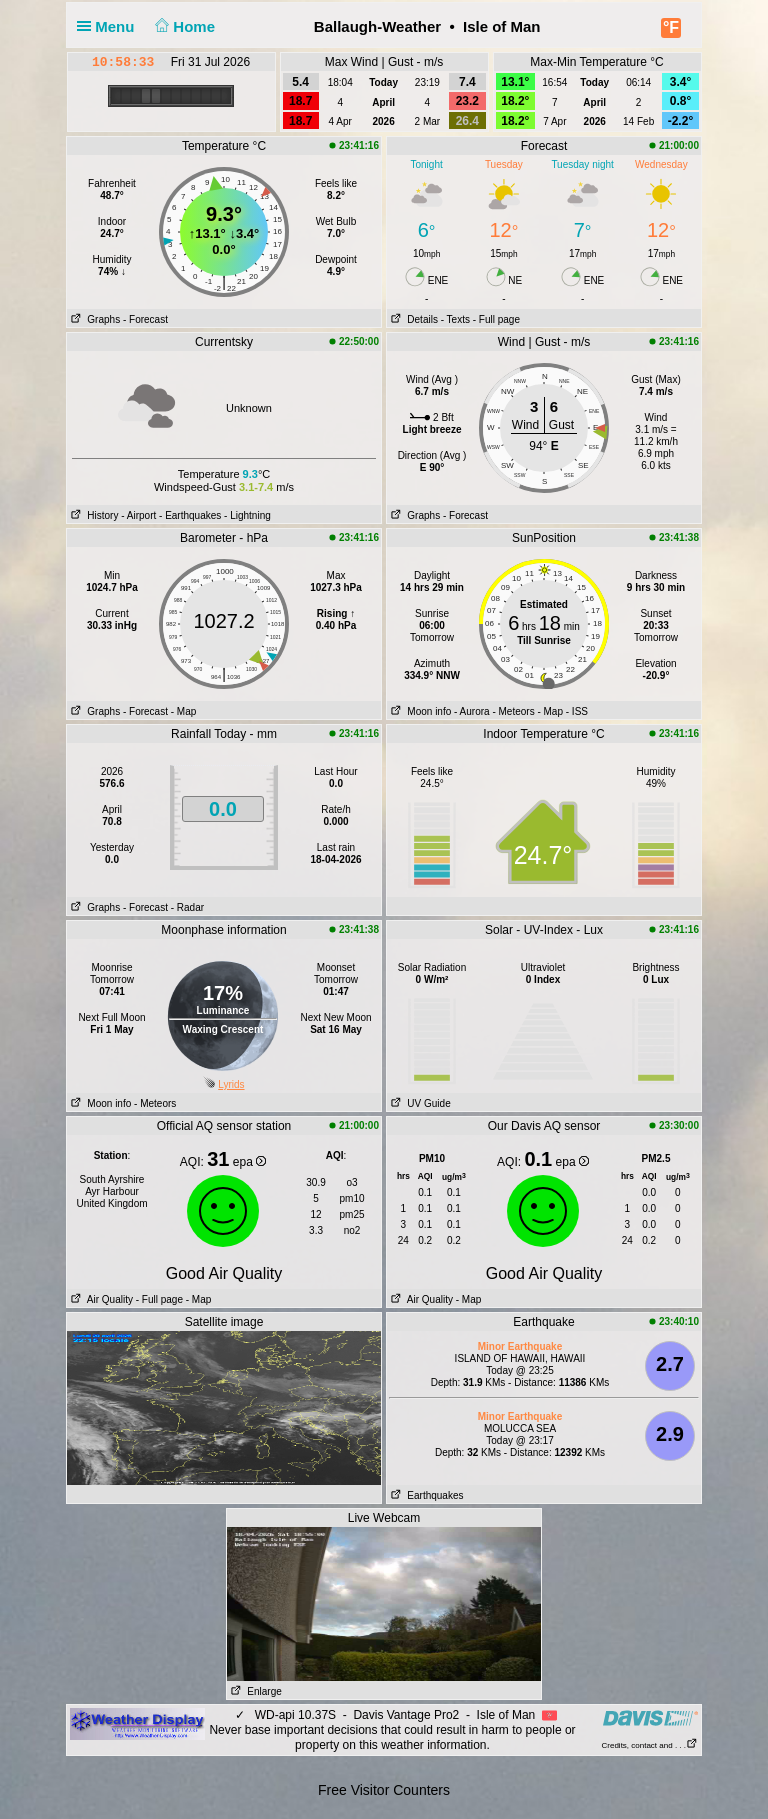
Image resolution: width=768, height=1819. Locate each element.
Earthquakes (425, 1495)
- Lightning (247, 515)
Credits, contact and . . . (650, 1745)
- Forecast (145, 319)
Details (412, 319)
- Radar (187, 907)
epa (249, 1162)
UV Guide (419, 1103)
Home (183, 26)
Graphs (93, 319)
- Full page (496, 319)
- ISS (577, 711)
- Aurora (472, 711)
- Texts (455, 319)
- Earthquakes (190, 515)
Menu (110, 26)
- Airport (138, 515)
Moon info (419, 711)
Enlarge (254, 1691)
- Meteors (513, 711)
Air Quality (100, 1299)
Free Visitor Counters (384, 1790)
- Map (184, 711)
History (92, 515)
